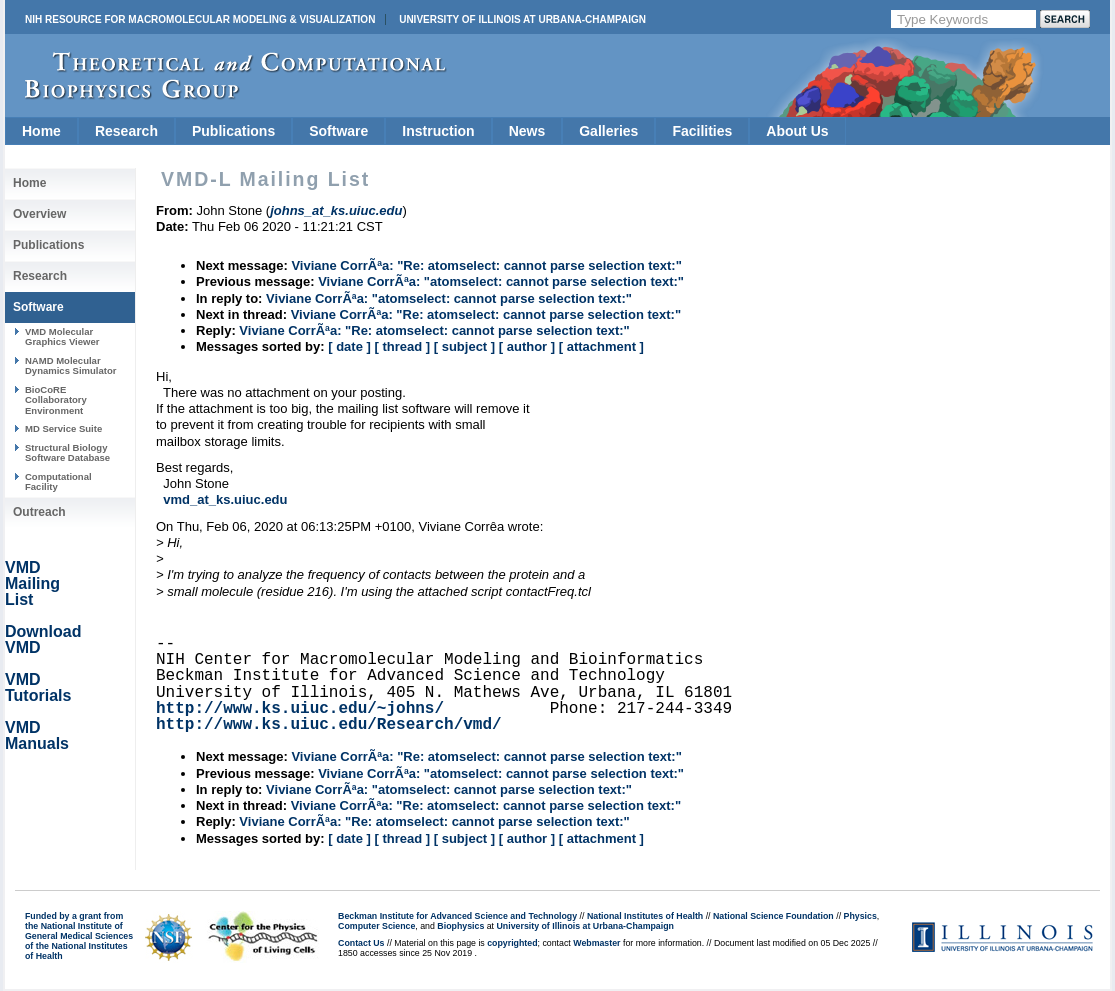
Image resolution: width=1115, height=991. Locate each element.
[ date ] (349, 346)
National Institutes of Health (645, 916)
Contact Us (361, 943)
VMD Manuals (37, 735)
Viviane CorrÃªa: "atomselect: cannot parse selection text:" (501, 281)
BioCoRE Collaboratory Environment (56, 400)
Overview (39, 214)
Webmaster (596, 943)
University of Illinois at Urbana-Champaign (522, 19)
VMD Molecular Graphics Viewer (62, 336)
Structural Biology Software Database (67, 452)
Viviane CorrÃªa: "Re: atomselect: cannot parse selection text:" (486, 265)
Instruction (438, 131)
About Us (797, 131)
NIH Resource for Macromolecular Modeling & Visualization (200, 19)
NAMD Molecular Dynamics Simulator (71, 365)
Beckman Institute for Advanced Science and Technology (457, 916)
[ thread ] (402, 346)
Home (41, 131)
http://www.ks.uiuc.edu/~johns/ (300, 709)
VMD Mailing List (32, 583)
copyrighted (512, 943)
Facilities (702, 131)
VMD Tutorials (38, 687)
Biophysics (460, 926)
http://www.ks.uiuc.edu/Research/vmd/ (329, 725)
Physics (860, 916)
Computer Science (376, 926)
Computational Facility (58, 481)
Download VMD (43, 639)
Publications (233, 131)
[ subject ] (464, 346)
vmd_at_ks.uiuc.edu (225, 499)
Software (338, 131)
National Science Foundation (773, 916)
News (527, 131)
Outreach (39, 512)
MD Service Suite (63, 428)
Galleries (608, 131)
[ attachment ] (601, 346)
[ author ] (527, 346)
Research (126, 131)
